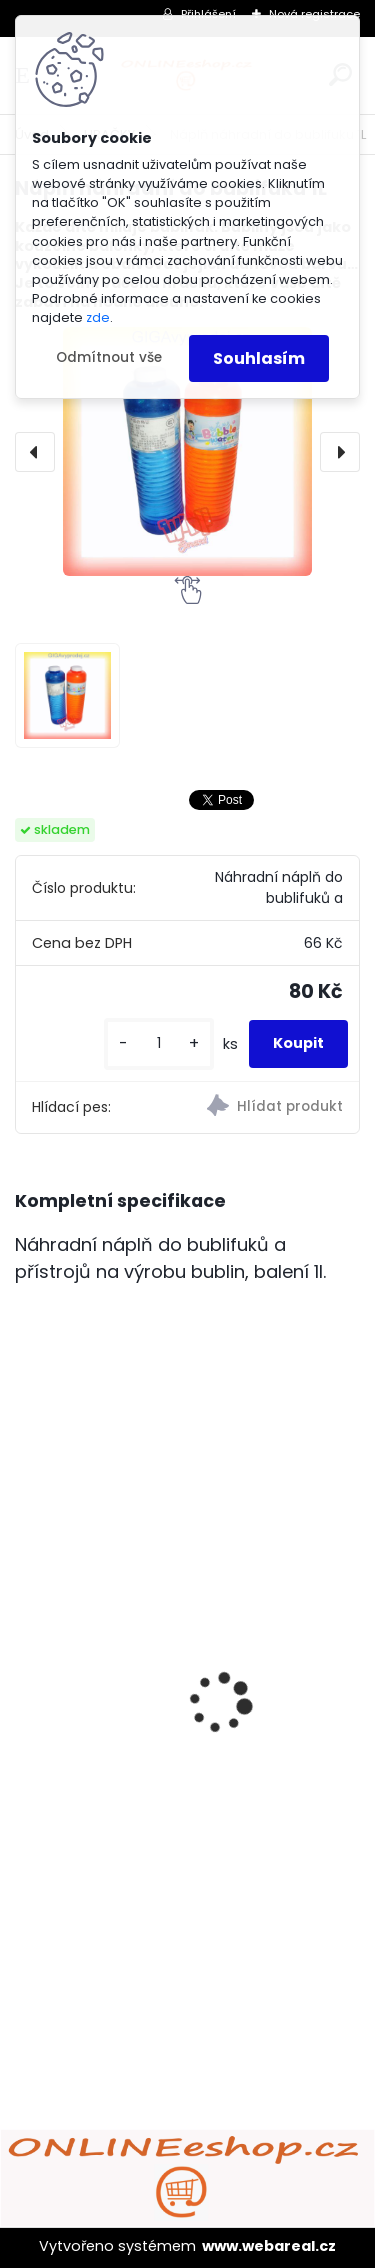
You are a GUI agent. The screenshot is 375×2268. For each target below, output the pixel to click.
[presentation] (35, 452)
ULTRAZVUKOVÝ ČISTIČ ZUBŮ (137, 1708)
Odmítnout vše (109, 357)
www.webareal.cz (269, 2246)
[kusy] (159, 1043)
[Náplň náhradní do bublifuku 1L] (187, 451)
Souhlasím (259, 358)
